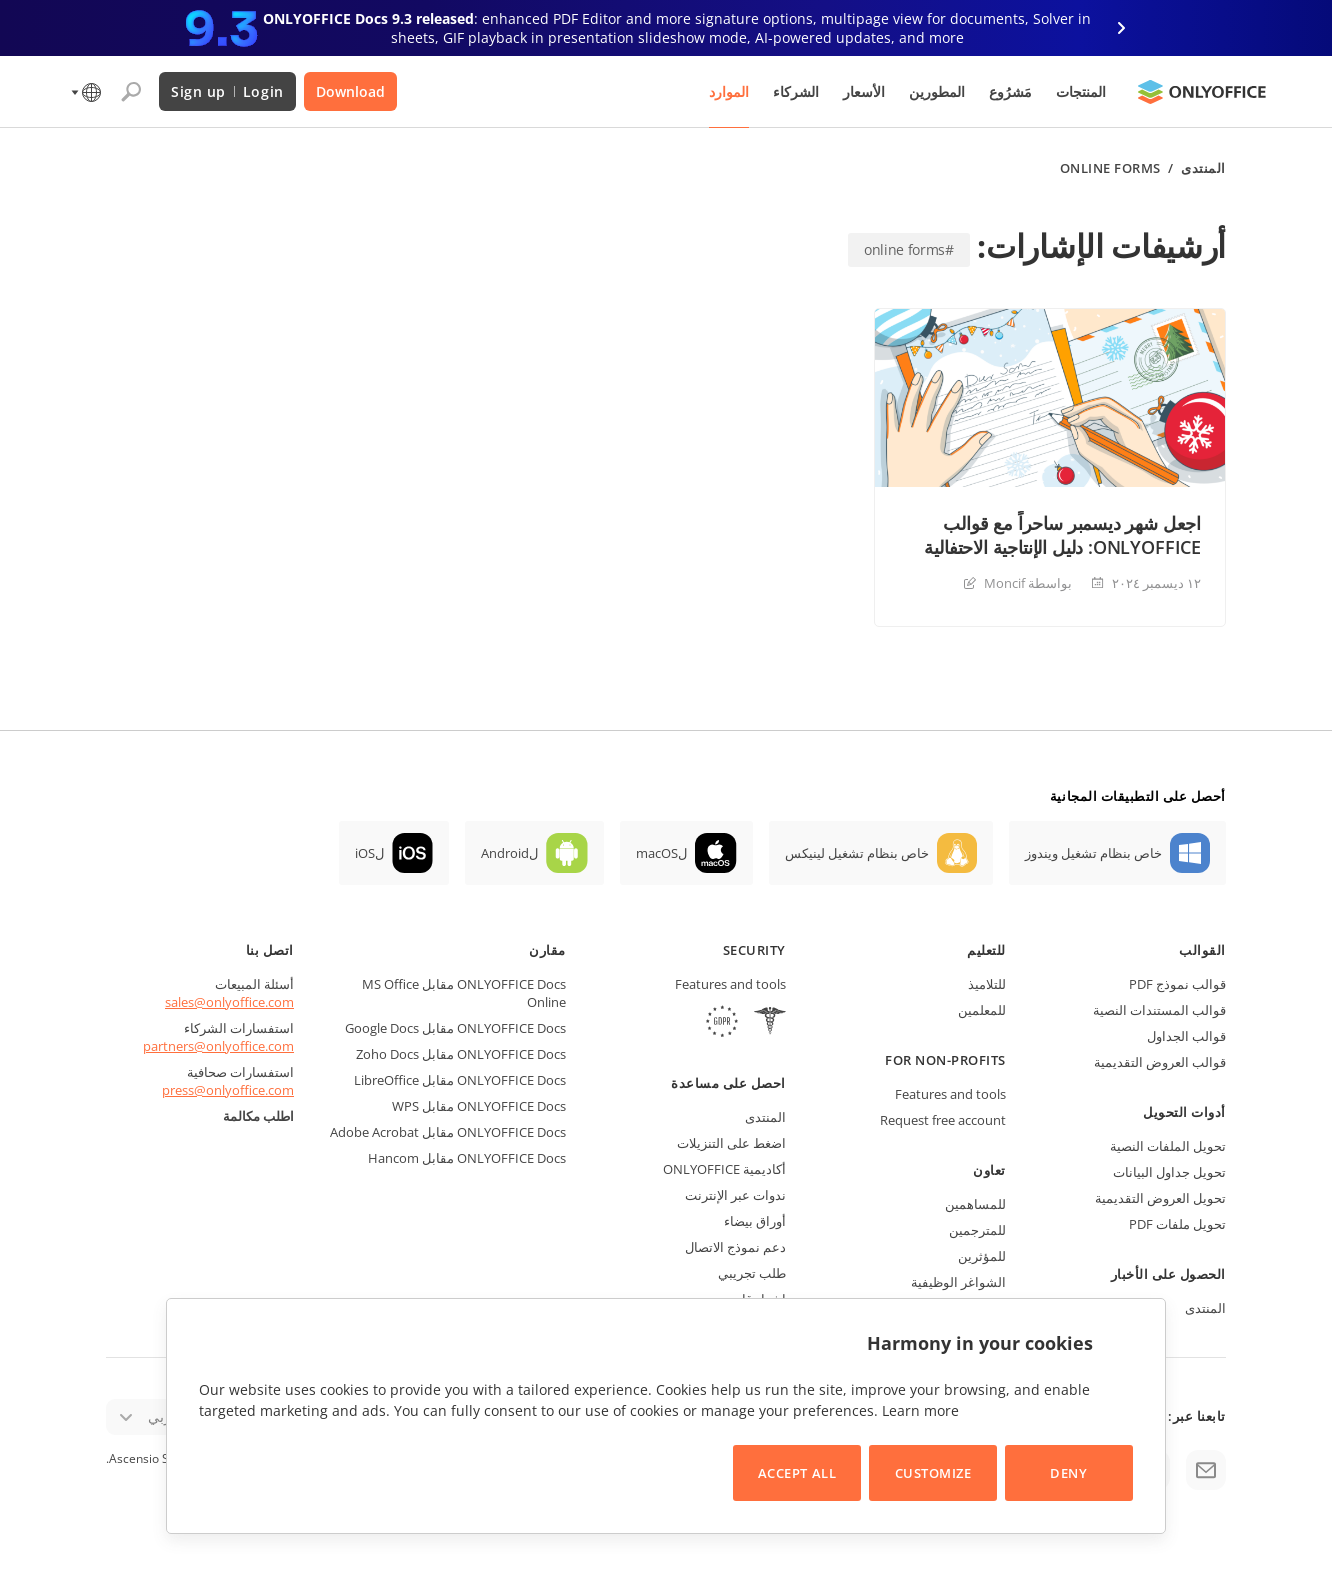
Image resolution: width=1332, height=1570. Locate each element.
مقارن (547, 950)
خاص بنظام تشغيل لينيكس (857, 853)
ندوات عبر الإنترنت (735, 1195)
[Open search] (131, 92)
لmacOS (661, 853)
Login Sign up (227, 91)
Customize (933, 1473)
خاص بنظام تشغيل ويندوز (1093, 853)
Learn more (920, 1410)
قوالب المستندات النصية (1159, 1010)
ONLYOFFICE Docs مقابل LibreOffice (460, 1080)
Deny (1068, 1473)
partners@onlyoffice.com (218, 1046)
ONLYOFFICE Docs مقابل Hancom (467, 1158)
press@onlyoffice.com (228, 1090)
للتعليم (986, 950)
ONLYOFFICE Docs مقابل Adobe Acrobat (448, 1132)
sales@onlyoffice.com (229, 1002)
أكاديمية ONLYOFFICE (724, 1169)
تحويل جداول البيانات (1169, 1172)
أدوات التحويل (1184, 1112)
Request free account (943, 1120)
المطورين (937, 91)
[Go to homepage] (1202, 92)
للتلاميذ (987, 984)
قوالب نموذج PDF (1177, 984)
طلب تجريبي (752, 1273)
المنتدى (1203, 168)
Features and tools (950, 1094)
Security (754, 950)
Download (350, 91)
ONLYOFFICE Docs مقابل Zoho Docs (461, 1054)
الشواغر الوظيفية (958, 1282)
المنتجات (1081, 91)
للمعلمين (982, 1010)
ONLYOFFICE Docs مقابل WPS (479, 1106)
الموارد (729, 91)
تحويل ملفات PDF (1177, 1224)
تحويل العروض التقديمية (1160, 1198)
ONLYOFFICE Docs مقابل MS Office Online (464, 993)
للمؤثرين (982, 1256)
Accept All (797, 1473)
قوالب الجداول (1186, 1036)
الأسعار (864, 91)
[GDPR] (722, 1023)
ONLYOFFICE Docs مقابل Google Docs (455, 1028)
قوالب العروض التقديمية (1160, 1062)
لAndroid (509, 853)
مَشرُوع (1010, 91)
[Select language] (84, 92)
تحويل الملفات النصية (1168, 1146)
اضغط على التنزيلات (731, 1143)
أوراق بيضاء (755, 1221)
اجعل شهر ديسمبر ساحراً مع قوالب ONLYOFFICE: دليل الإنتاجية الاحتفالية (1062, 535)
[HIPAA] (770, 1023)
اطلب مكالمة (258, 1116)
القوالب (1202, 950)
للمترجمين (977, 1230)
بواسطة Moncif (1028, 583)
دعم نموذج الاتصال (735, 1247)
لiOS (369, 853)
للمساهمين (975, 1204)
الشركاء (796, 91)
